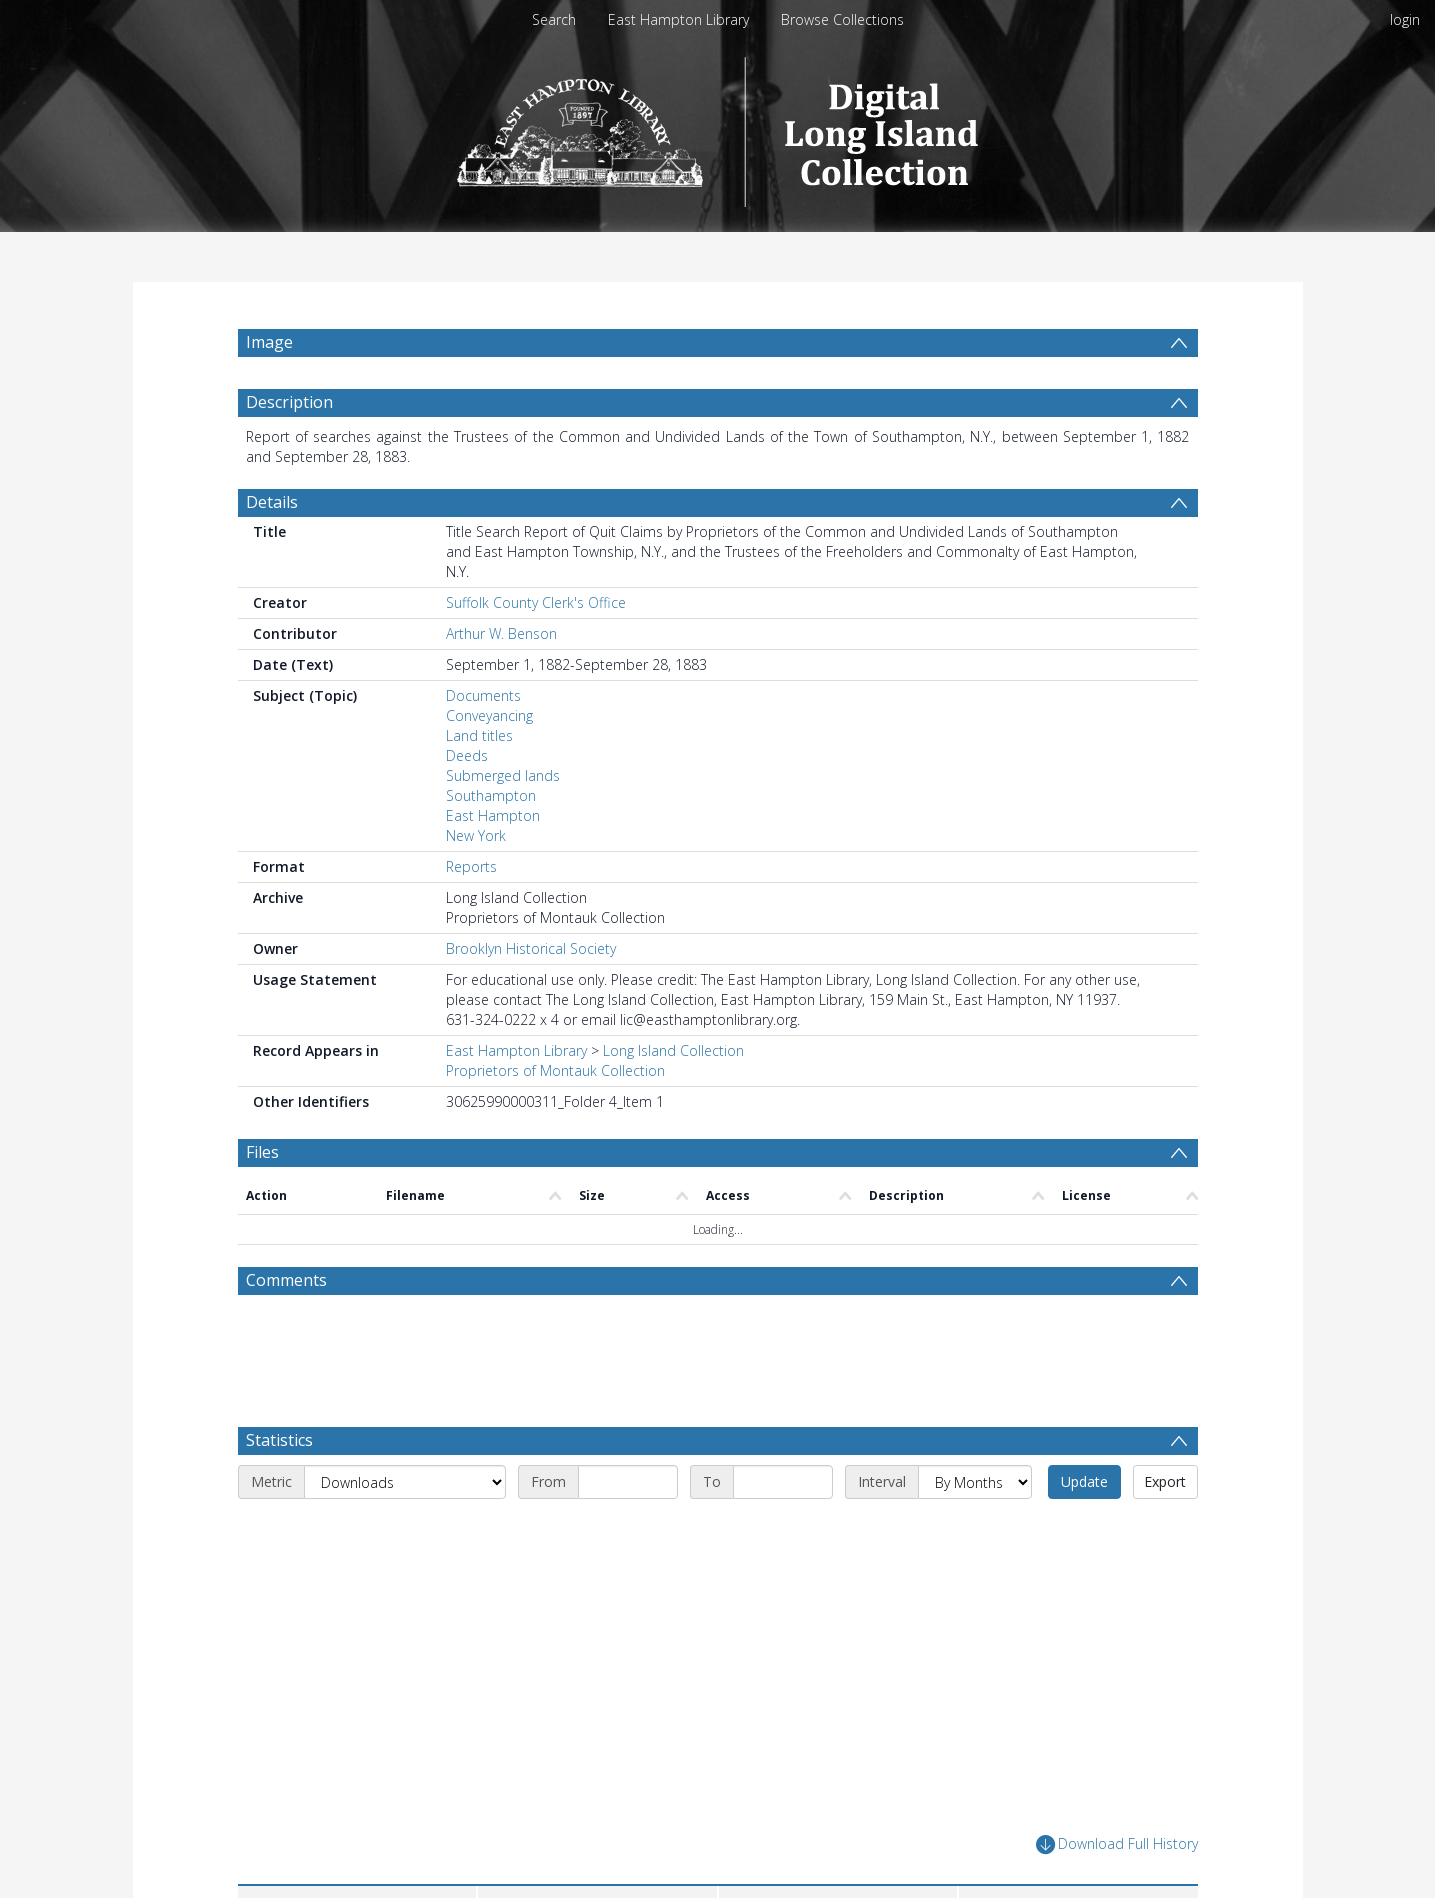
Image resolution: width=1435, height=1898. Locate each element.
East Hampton (493, 815)
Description (289, 402)
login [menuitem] (1405, 19)
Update (1084, 1481)
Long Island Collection (673, 1050)
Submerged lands (503, 775)
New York (476, 835)
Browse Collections (842, 19)
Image (269, 342)
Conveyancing (489, 715)
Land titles (479, 735)
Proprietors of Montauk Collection (555, 1070)
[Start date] (628, 1482)
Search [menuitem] (554, 19)
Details (272, 502)
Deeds (467, 755)
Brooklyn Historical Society (531, 948)
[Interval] (975, 1482)
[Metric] (405, 1482)
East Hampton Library (678, 19)
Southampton (491, 795)
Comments (286, 1280)
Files (262, 1152)
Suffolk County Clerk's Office (536, 602)
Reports (471, 866)
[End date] (783, 1482)
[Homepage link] (717, 126)
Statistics (279, 1440)
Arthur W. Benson (501, 633)
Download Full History (1117, 1844)
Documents (483, 695)
